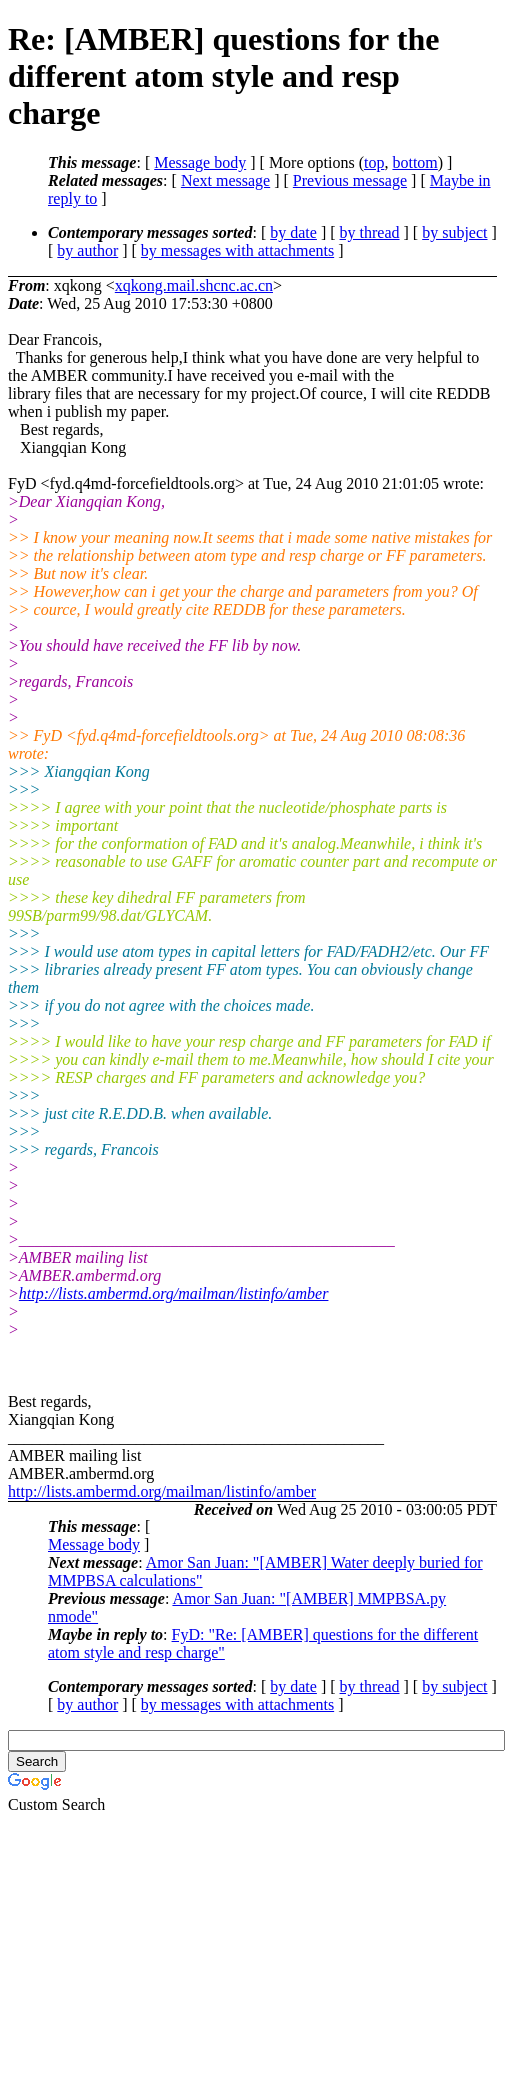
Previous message (350, 180)
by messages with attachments (237, 250)
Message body (200, 162)
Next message (225, 180)
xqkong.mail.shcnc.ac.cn (194, 285)
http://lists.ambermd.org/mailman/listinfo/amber (174, 1293)
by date (293, 232)
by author (87, 250)
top (374, 162)
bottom (414, 162)
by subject (454, 232)
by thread (370, 232)
